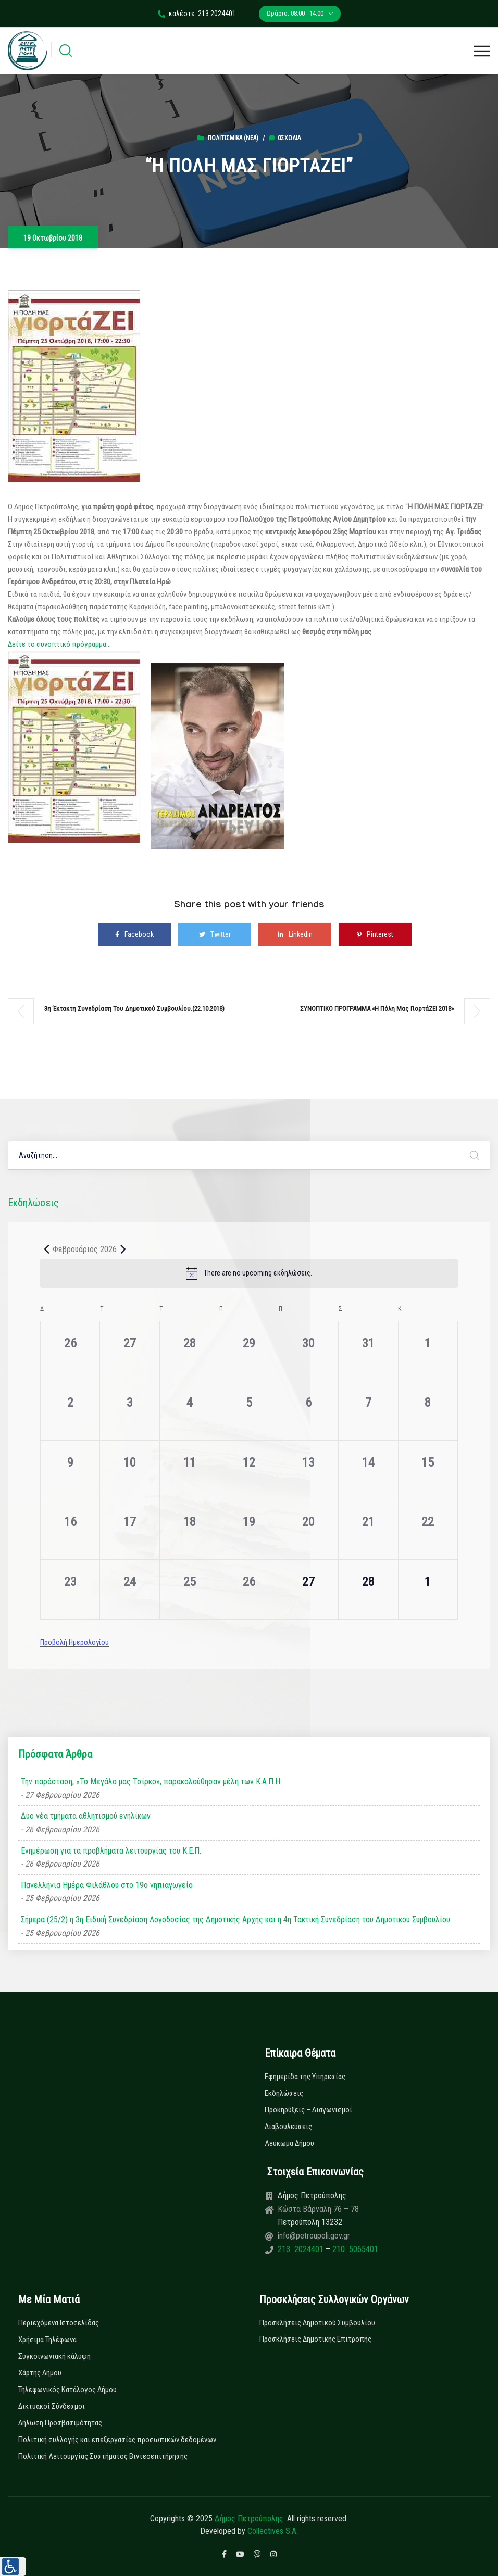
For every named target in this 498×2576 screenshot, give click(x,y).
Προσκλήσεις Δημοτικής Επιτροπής (315, 2339)
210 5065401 (354, 2249)
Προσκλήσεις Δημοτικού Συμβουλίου (317, 2323)
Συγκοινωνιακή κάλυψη (54, 2356)
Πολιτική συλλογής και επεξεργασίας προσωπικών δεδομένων (117, 2439)
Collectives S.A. (272, 2531)
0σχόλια (285, 138)
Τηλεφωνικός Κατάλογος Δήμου (67, 2389)
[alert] (249, 1273)
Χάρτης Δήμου (39, 2373)
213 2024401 (302, 2249)
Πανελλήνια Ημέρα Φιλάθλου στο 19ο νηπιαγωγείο (107, 1885)
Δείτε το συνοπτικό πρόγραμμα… (59, 644)
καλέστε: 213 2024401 (197, 13)
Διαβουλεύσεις (288, 2126)
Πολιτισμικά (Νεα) (233, 138)
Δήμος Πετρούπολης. (250, 2518)
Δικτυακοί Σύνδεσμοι (51, 2406)
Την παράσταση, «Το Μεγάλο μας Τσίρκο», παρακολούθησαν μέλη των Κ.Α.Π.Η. (151, 1781)
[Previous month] (46, 1249)
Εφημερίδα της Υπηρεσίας (305, 2076)
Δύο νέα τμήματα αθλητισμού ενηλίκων (86, 1816)
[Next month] (123, 1249)
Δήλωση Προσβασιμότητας (60, 2423)
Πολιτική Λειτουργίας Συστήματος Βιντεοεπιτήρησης (103, 2456)
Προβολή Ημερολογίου (74, 1642)
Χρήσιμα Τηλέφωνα (47, 2339)
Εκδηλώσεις (284, 2093)
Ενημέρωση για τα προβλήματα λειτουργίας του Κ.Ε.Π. (111, 1851)
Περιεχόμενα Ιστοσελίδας (58, 2323)
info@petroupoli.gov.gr (314, 2236)
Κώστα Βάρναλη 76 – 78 (318, 2209)
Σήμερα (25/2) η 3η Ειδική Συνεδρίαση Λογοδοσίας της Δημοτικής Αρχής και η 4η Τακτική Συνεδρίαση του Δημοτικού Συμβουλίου (235, 1919)
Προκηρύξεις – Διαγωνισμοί (308, 2110)
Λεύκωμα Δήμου (289, 2143)
